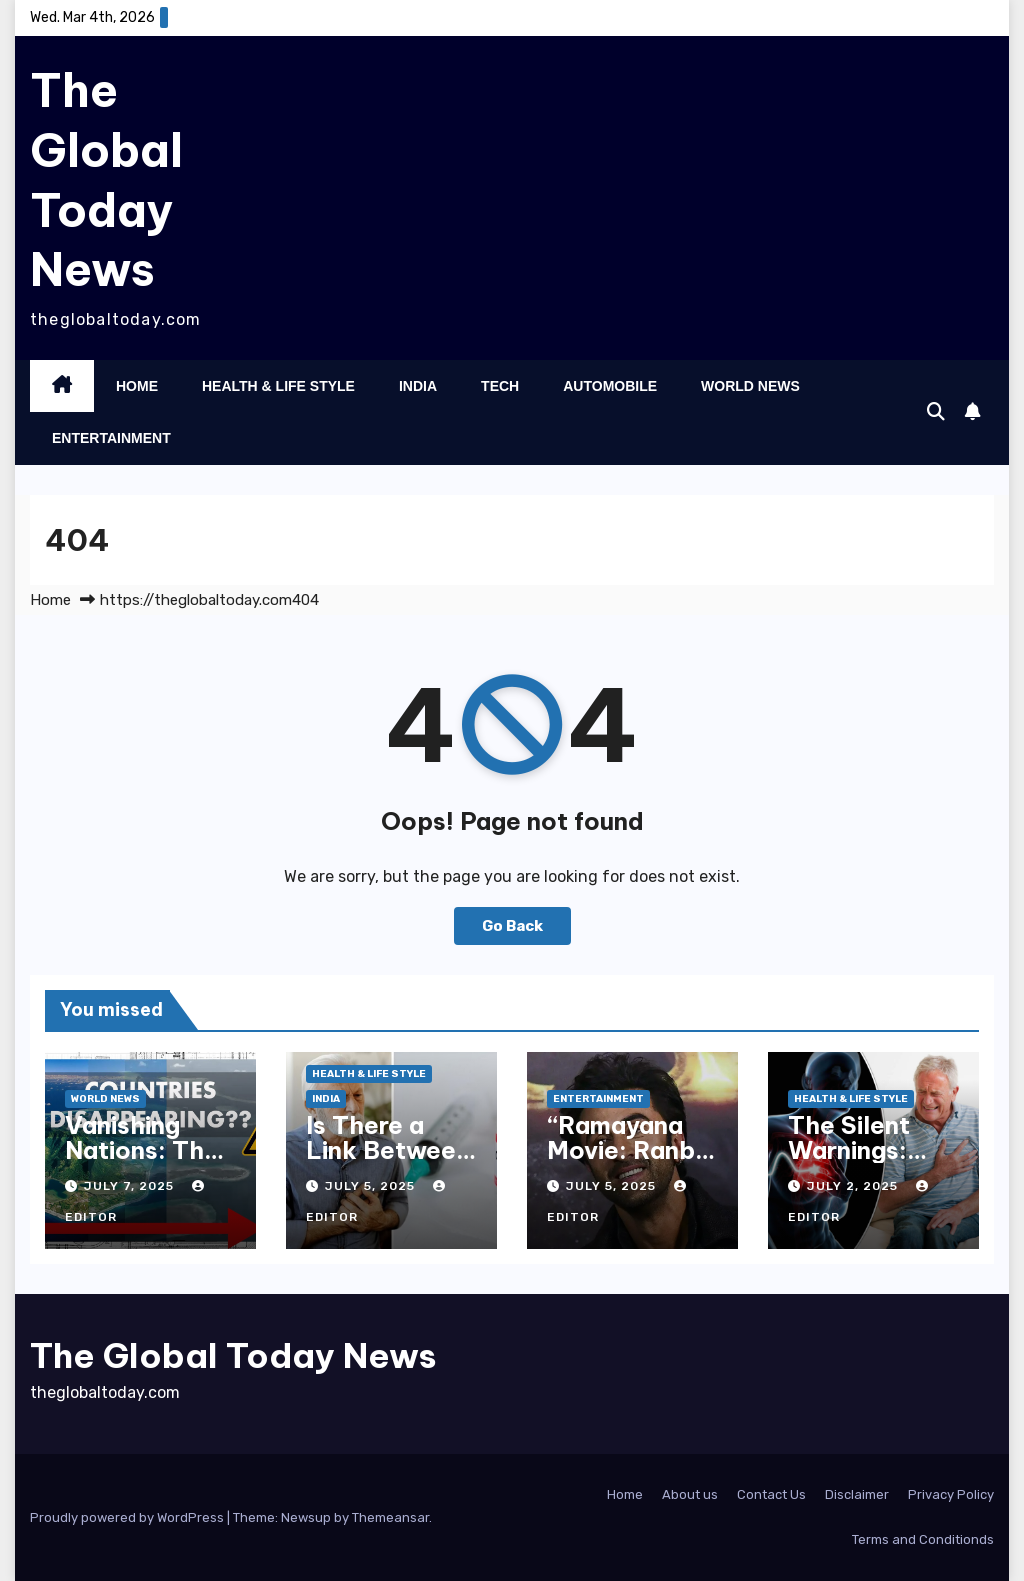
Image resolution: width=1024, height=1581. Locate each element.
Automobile (610, 386)
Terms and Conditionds (923, 1539)
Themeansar (390, 1517)
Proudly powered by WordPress (128, 1517)
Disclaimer (857, 1494)
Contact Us (771, 1494)
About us (690, 1494)
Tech (500, 386)
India (418, 386)
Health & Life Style (278, 386)
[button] (936, 412)
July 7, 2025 (131, 1186)
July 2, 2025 (854, 1186)
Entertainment (111, 438)
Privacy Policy (951, 1494)
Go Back (512, 926)
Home (137, 386)
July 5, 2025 (372, 1186)
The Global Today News (106, 179)
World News (750, 386)
